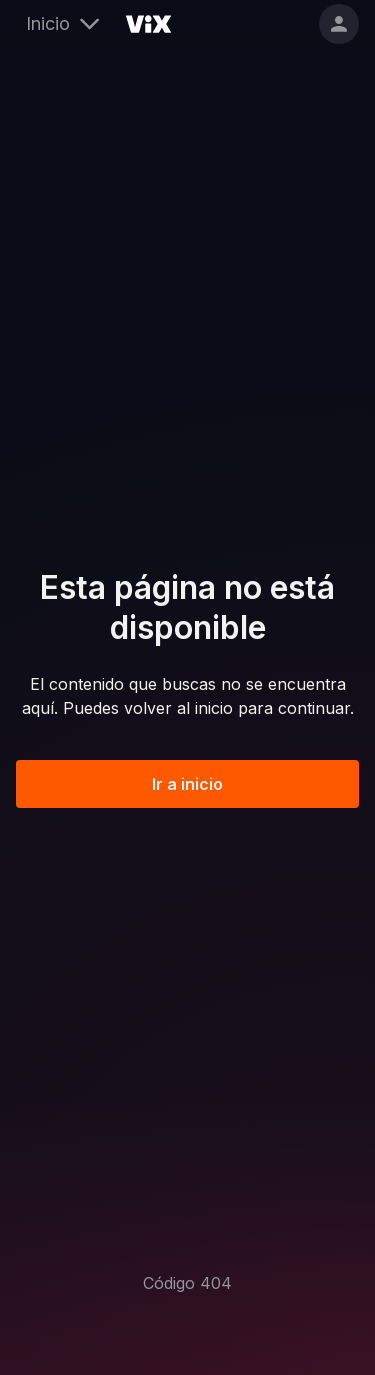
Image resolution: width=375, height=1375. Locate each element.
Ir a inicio (187, 784)
